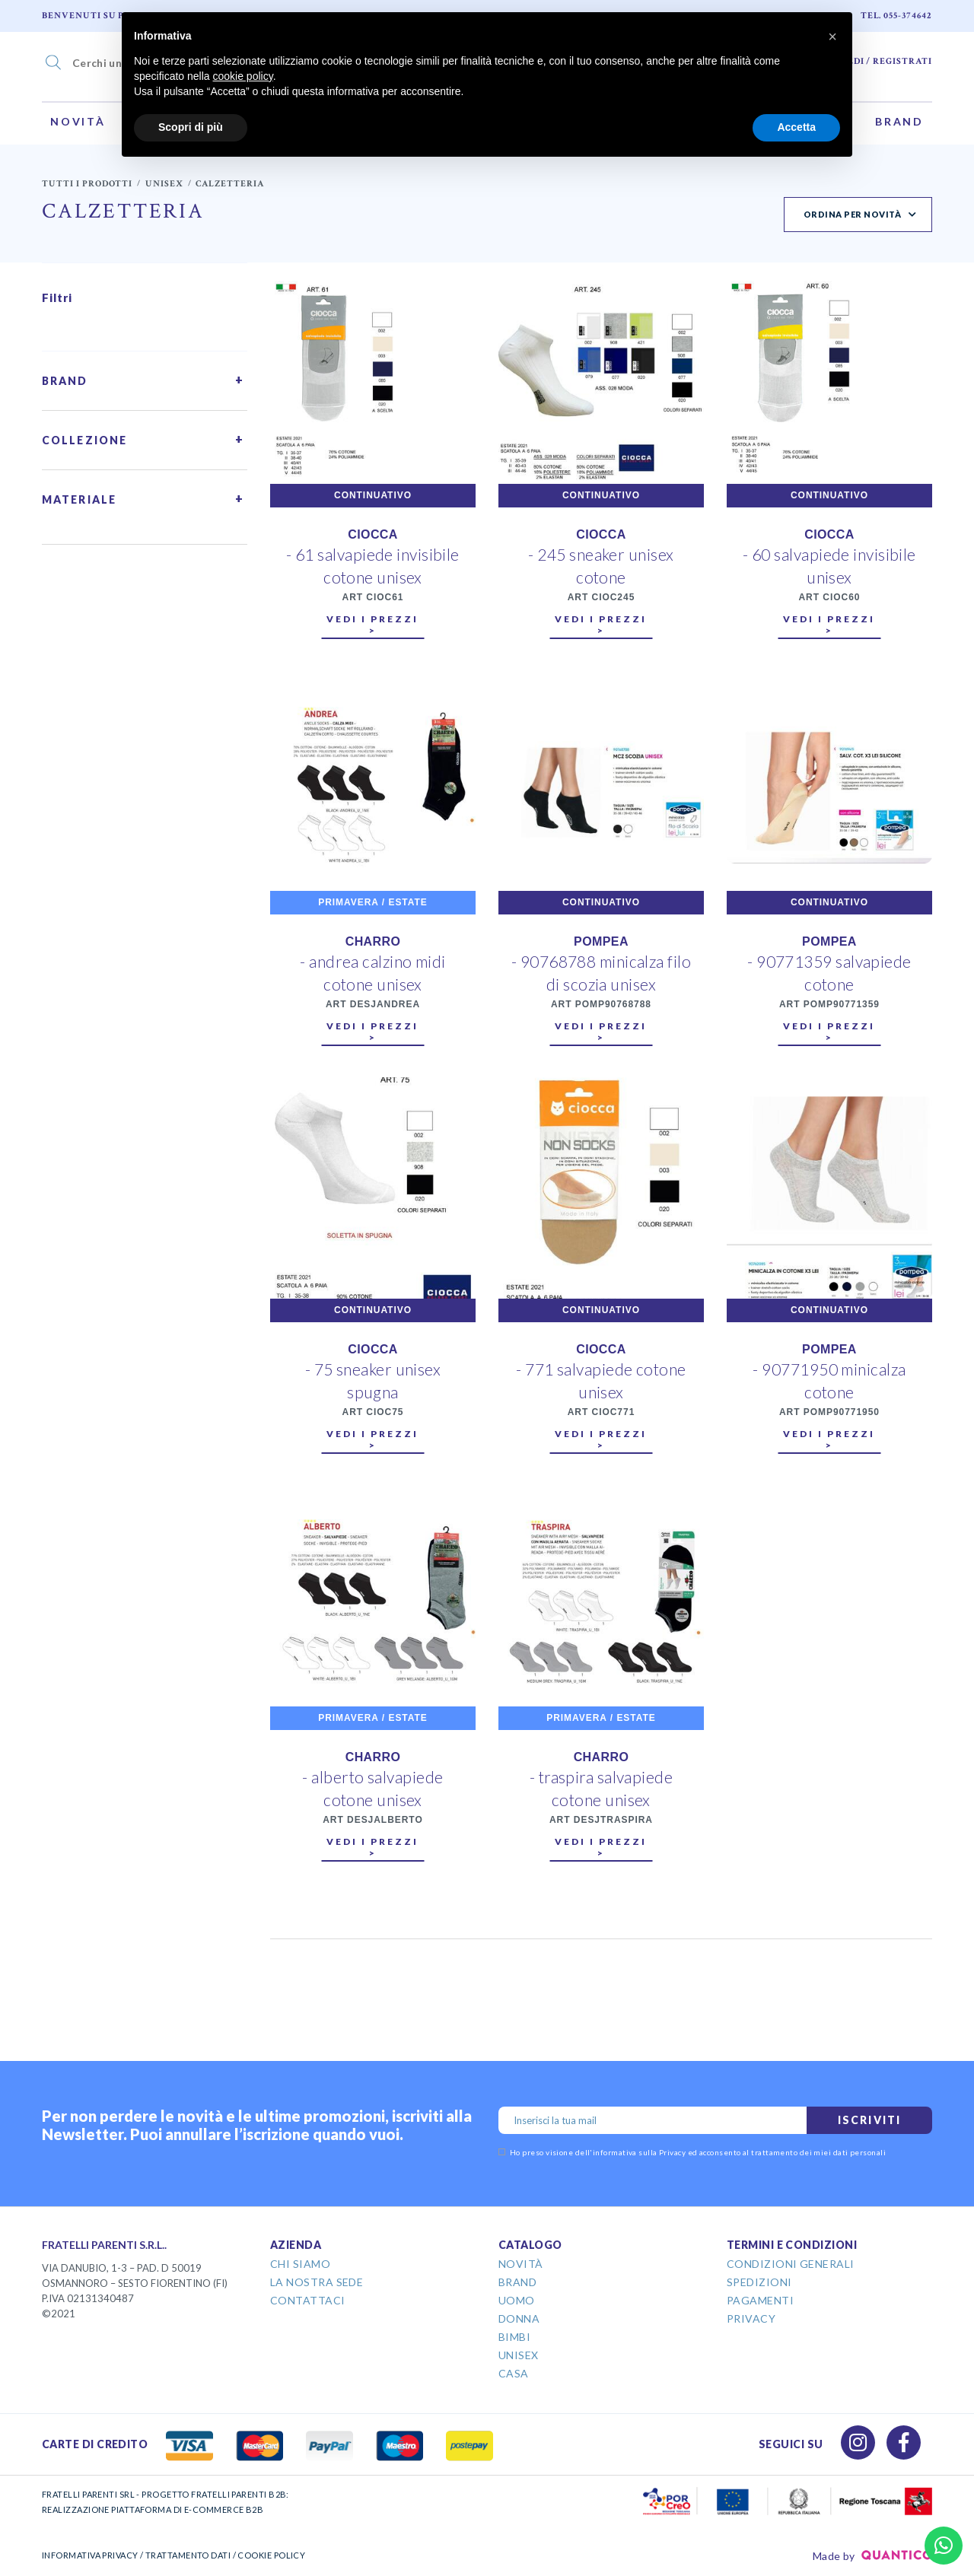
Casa (513, 2373)
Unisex (164, 183)
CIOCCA (373, 534)
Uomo (516, 2300)
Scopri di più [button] (190, 127)
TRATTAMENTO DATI (188, 2555)
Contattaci (307, 2300)
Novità (78, 121)
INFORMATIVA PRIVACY (90, 2555)
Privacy (751, 2318)
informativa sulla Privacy (639, 2152)
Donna (519, 2318)
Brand (899, 121)
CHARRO (373, 941)
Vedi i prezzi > (372, 624)
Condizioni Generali (791, 2263)
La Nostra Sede (316, 2281)
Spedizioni (759, 2281)
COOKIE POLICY (271, 2555)
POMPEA (601, 941)
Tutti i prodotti (87, 183)
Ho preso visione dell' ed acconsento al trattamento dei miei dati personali (692, 2152)
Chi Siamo (300, 2263)
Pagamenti (760, 2300)
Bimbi (514, 2336)
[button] (832, 36)
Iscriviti (869, 2119)
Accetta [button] (796, 127)
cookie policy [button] (243, 76)
